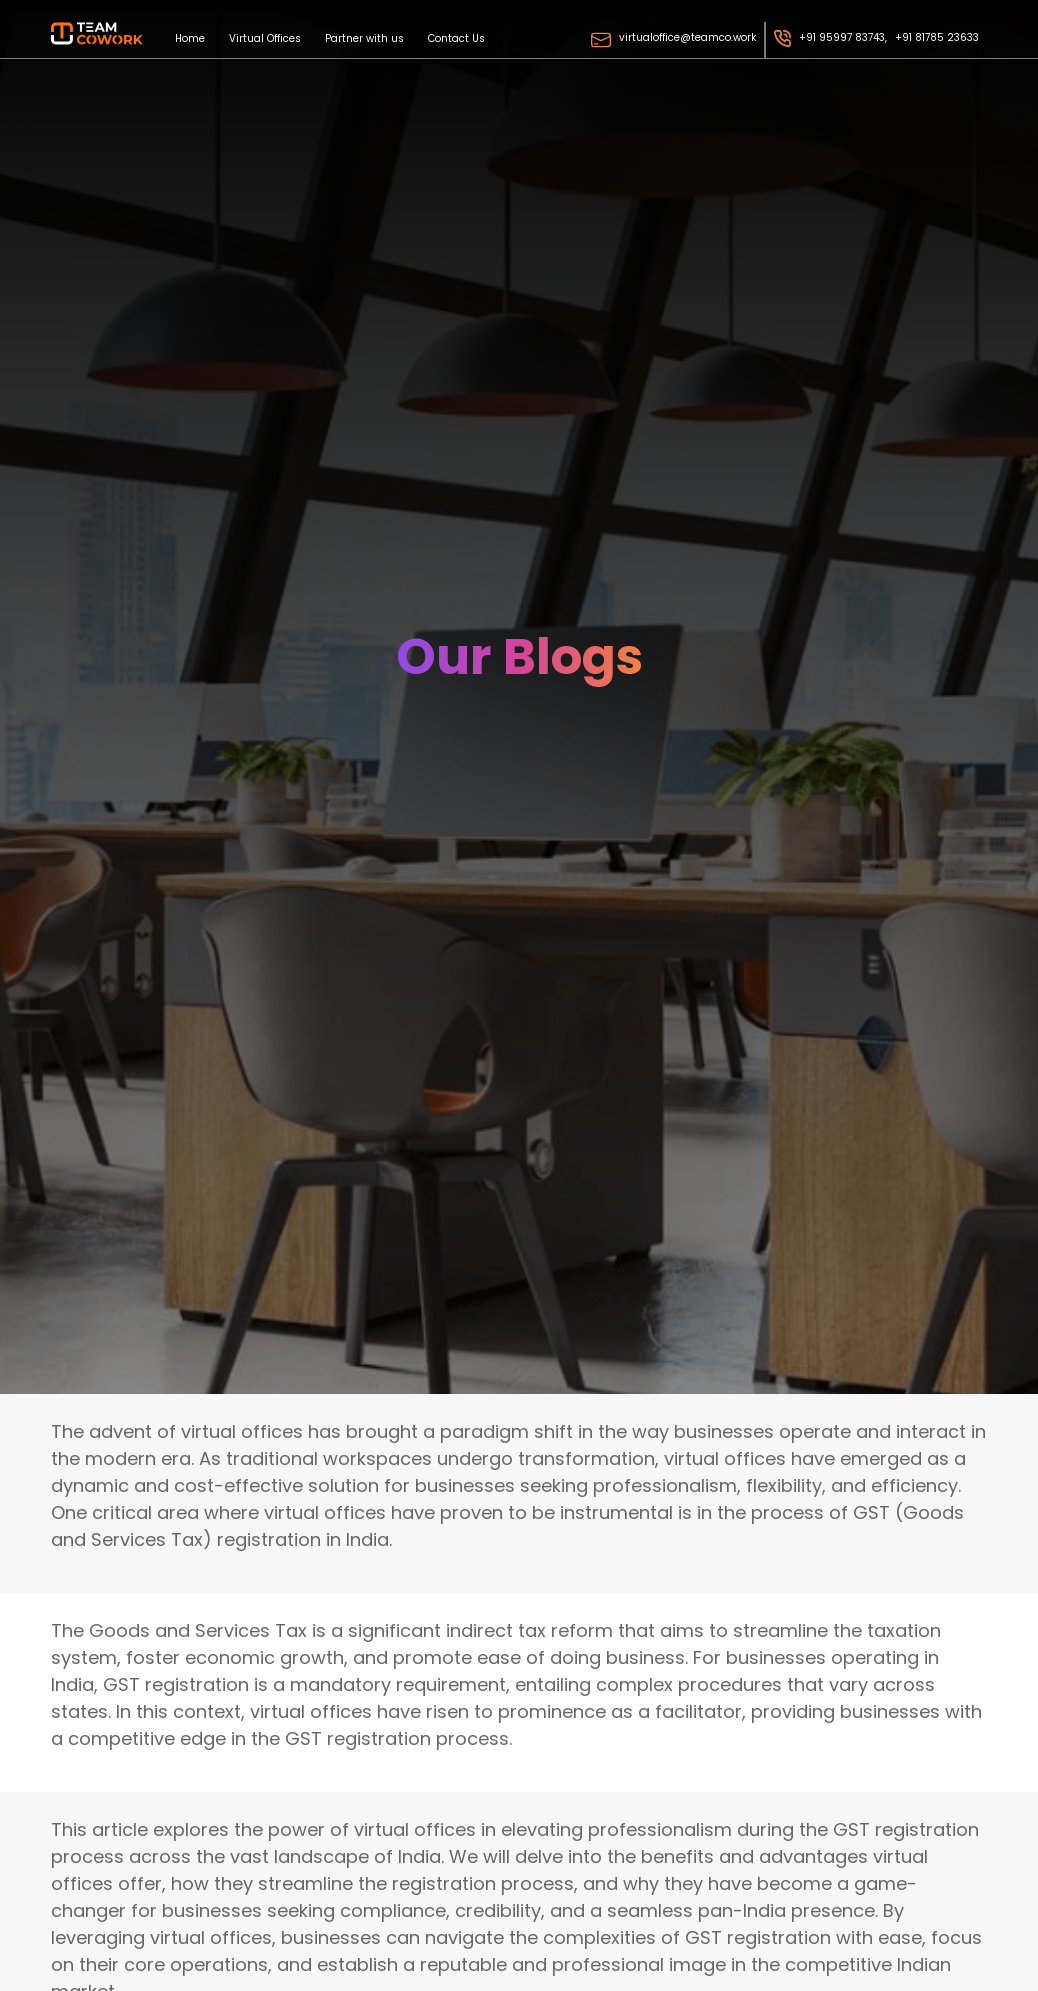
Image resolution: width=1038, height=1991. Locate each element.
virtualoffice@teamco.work (687, 37)
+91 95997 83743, (843, 37)
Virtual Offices (265, 37)
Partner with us (364, 37)
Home (190, 37)
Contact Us (456, 37)
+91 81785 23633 (937, 37)
